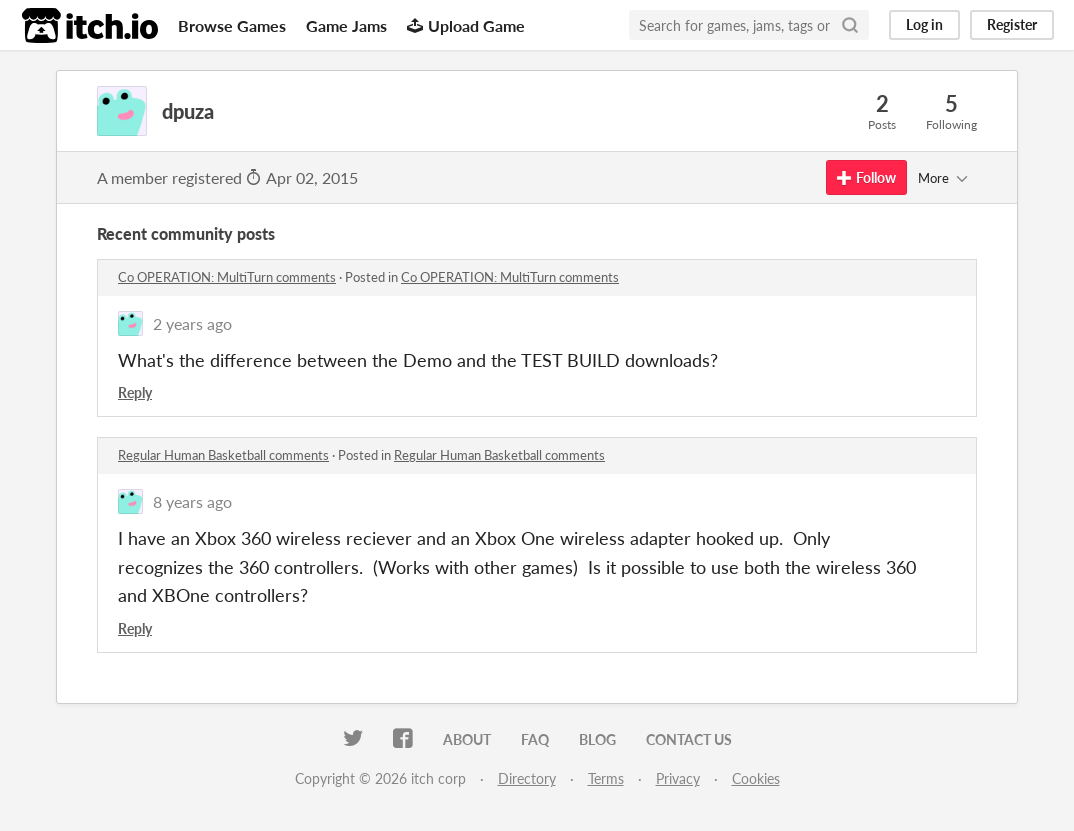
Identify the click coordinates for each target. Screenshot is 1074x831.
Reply (135, 392)
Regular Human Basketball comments (223, 455)
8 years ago (192, 501)
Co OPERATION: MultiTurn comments (227, 277)
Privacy (678, 778)
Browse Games (232, 25)
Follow (866, 177)
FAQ (535, 739)
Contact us (689, 739)
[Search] (850, 25)
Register (1012, 24)
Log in (924, 24)
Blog (597, 739)
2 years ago (192, 323)
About (467, 739)
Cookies (756, 778)
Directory (527, 778)
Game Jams (346, 25)
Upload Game (466, 25)
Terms (606, 778)
